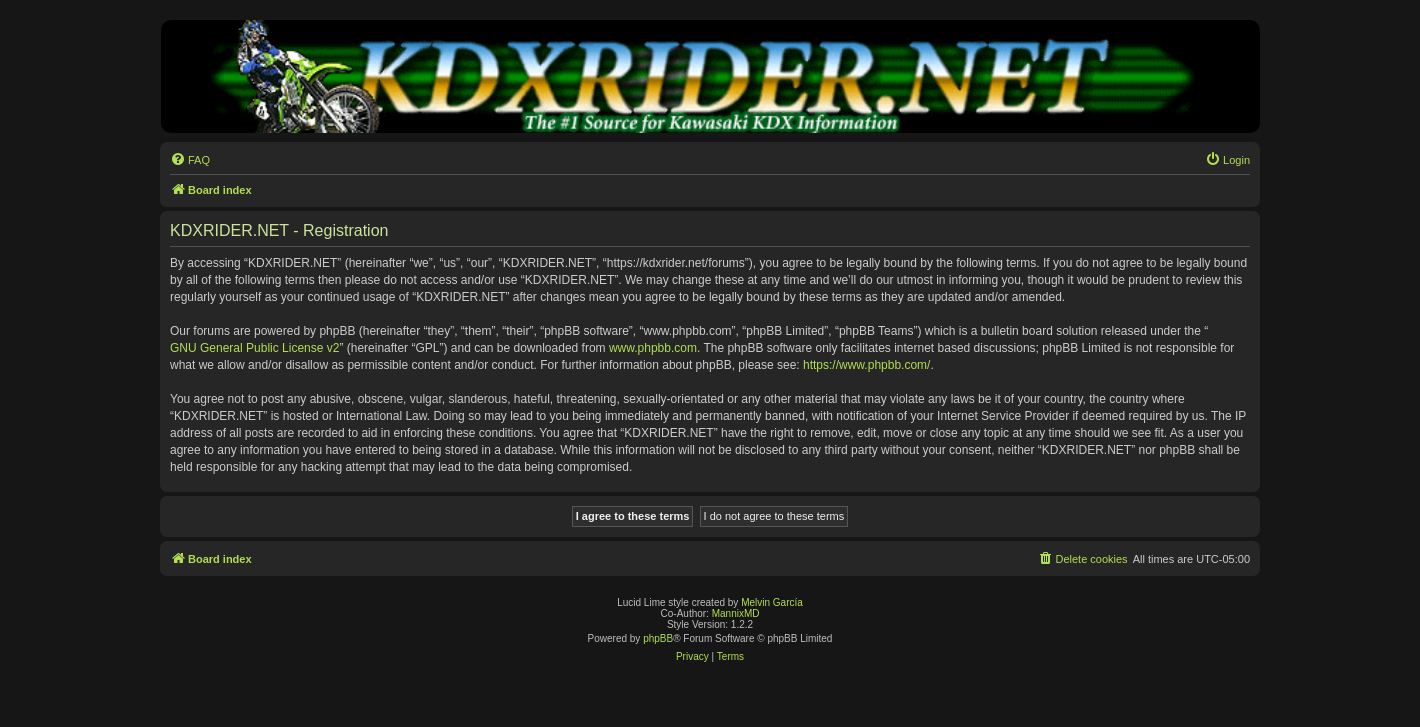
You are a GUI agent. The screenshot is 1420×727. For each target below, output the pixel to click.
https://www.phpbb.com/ (866, 365)
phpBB (658, 638)
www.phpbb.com (653, 348)
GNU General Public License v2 (254, 348)
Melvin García (772, 602)
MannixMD (736, 613)
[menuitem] (190, 160)
